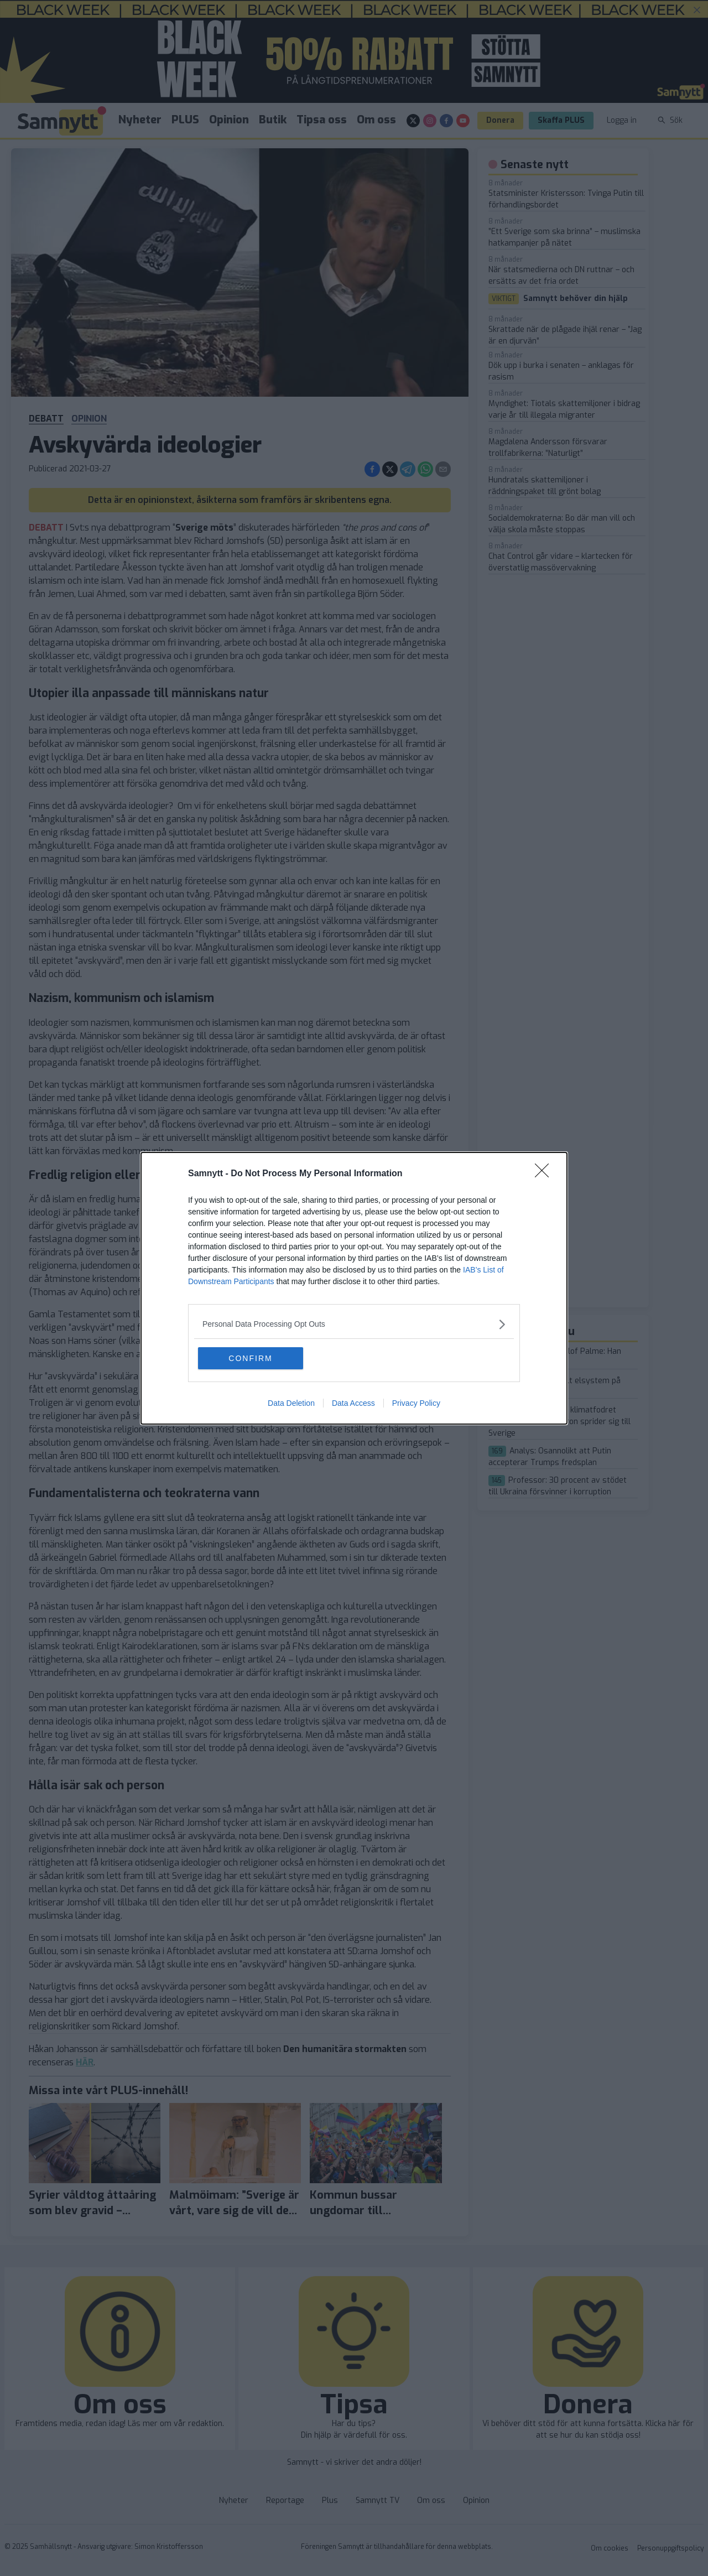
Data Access (353, 1403)
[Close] (545, 1174)
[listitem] (354, 1324)
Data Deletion (291, 1403)
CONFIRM (250, 1358)
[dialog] (354, 1288)
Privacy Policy (416, 1403)
